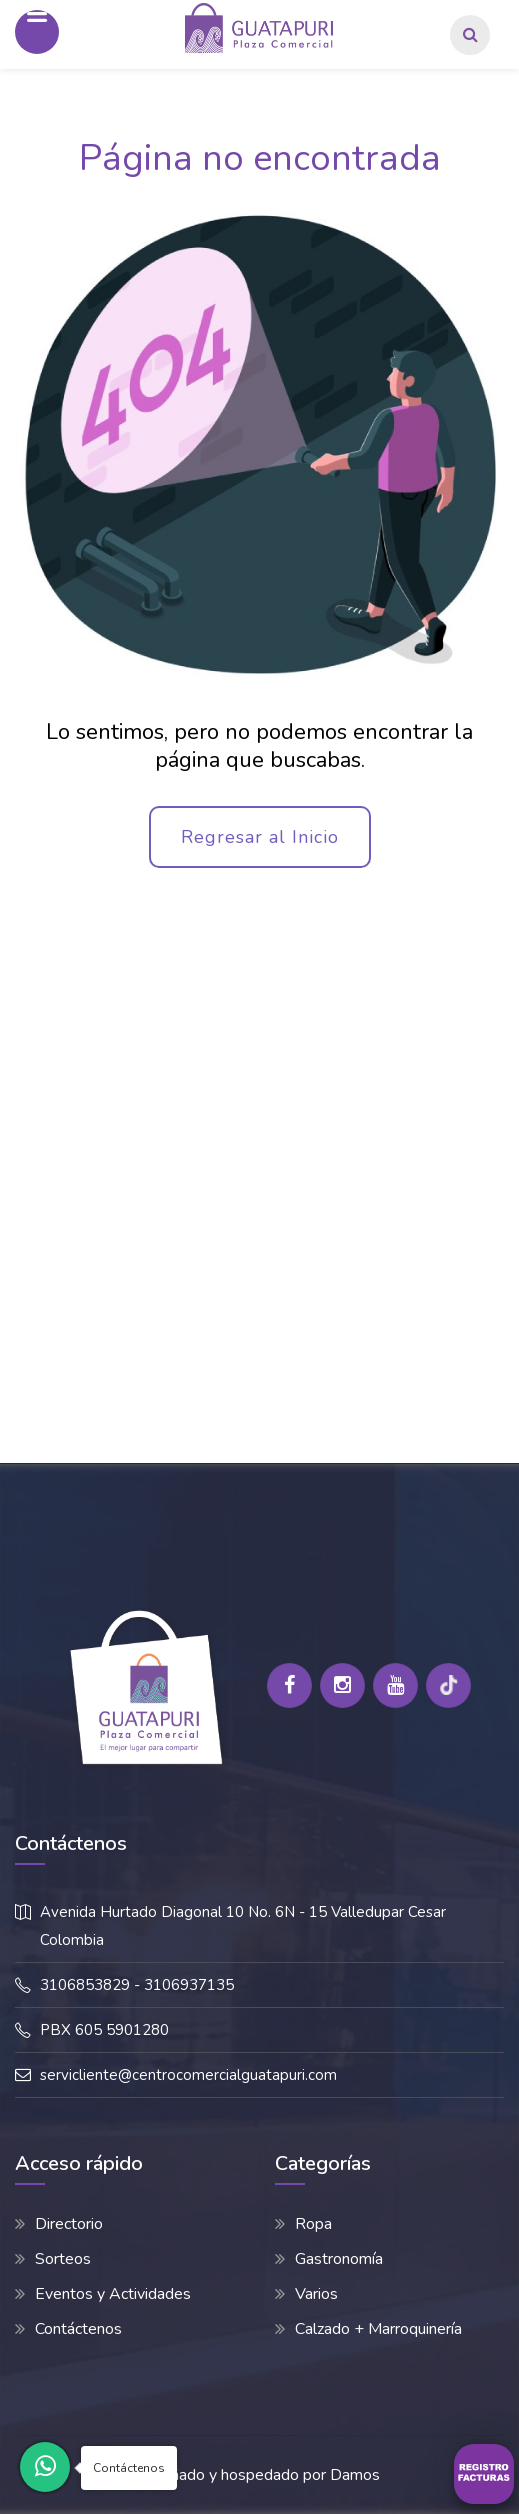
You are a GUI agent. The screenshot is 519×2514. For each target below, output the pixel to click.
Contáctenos (78, 2329)
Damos (355, 2475)
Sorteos (63, 2259)
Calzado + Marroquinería (378, 2329)
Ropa (313, 2224)
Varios (316, 2294)
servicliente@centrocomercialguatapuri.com (188, 2075)
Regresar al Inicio (260, 837)
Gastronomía (339, 2259)
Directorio (69, 2224)
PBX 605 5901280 (104, 2030)
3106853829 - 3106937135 (137, 1985)
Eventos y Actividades (113, 2294)
